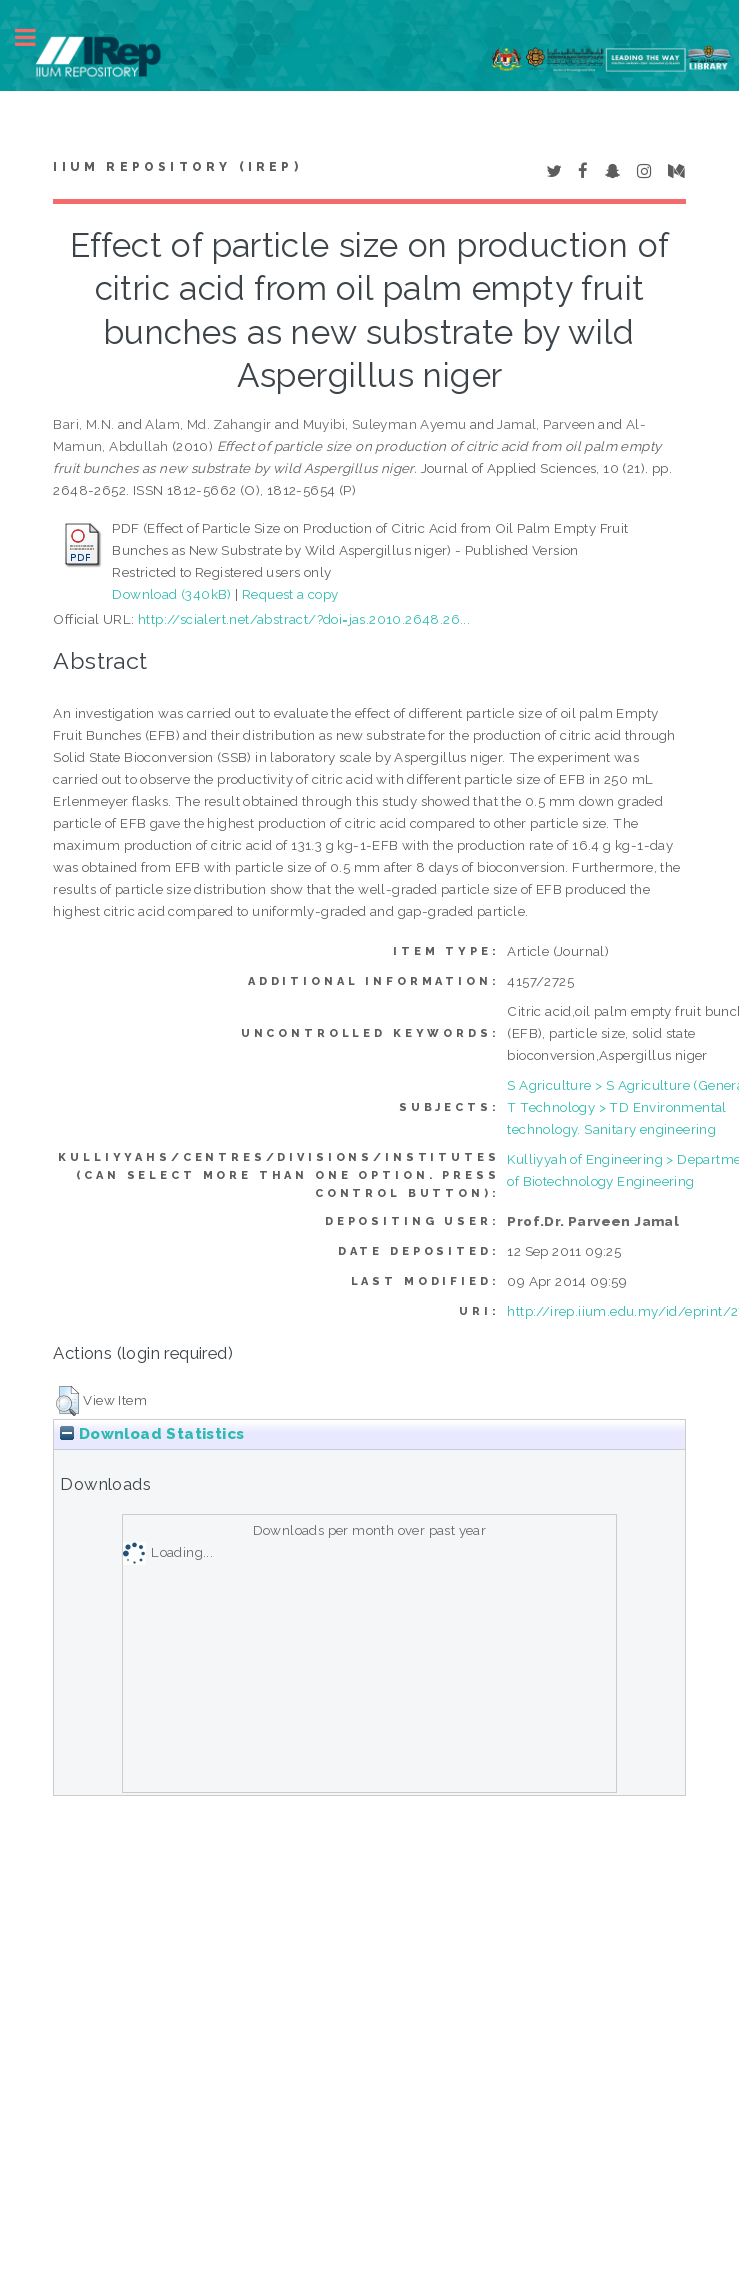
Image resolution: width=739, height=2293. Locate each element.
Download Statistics (152, 1434)
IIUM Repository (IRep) (177, 167)
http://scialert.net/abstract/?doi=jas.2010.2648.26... (304, 619)
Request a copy (290, 594)
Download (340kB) (171, 594)
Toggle (36, 37)
